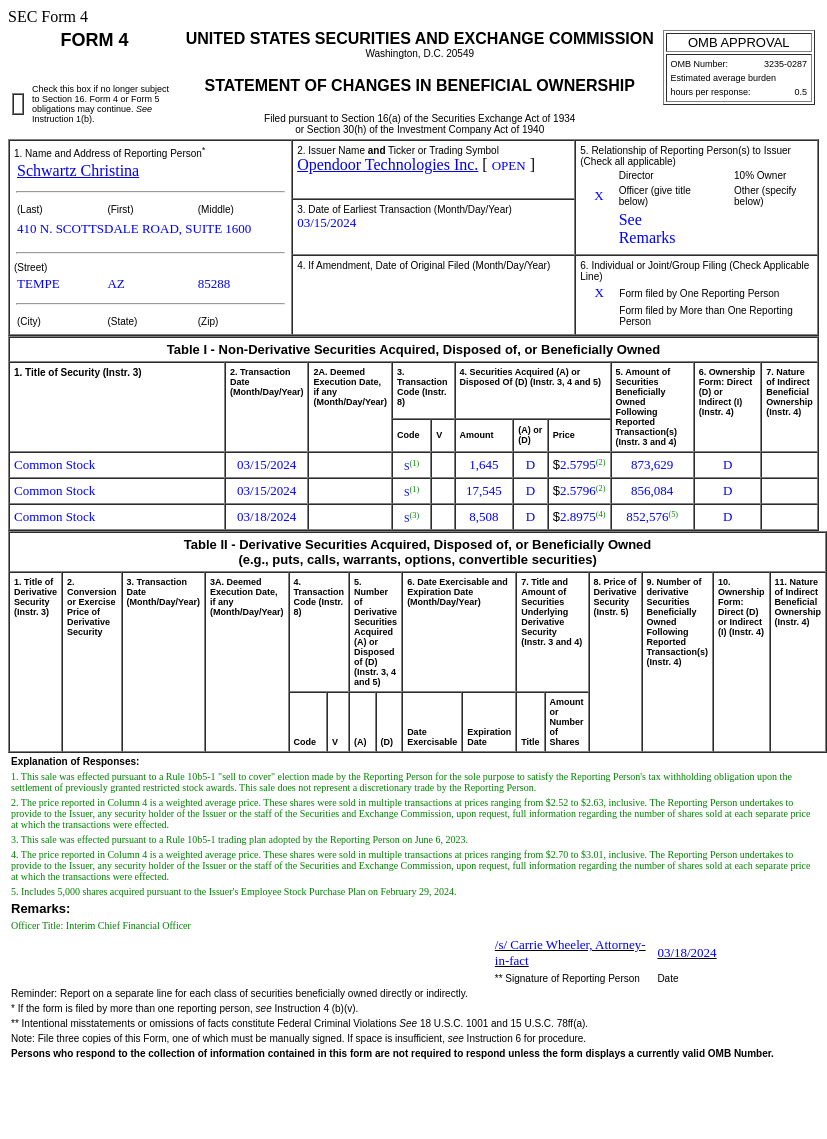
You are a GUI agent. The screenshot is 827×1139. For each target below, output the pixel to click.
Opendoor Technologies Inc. (387, 164)
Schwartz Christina (78, 170)
